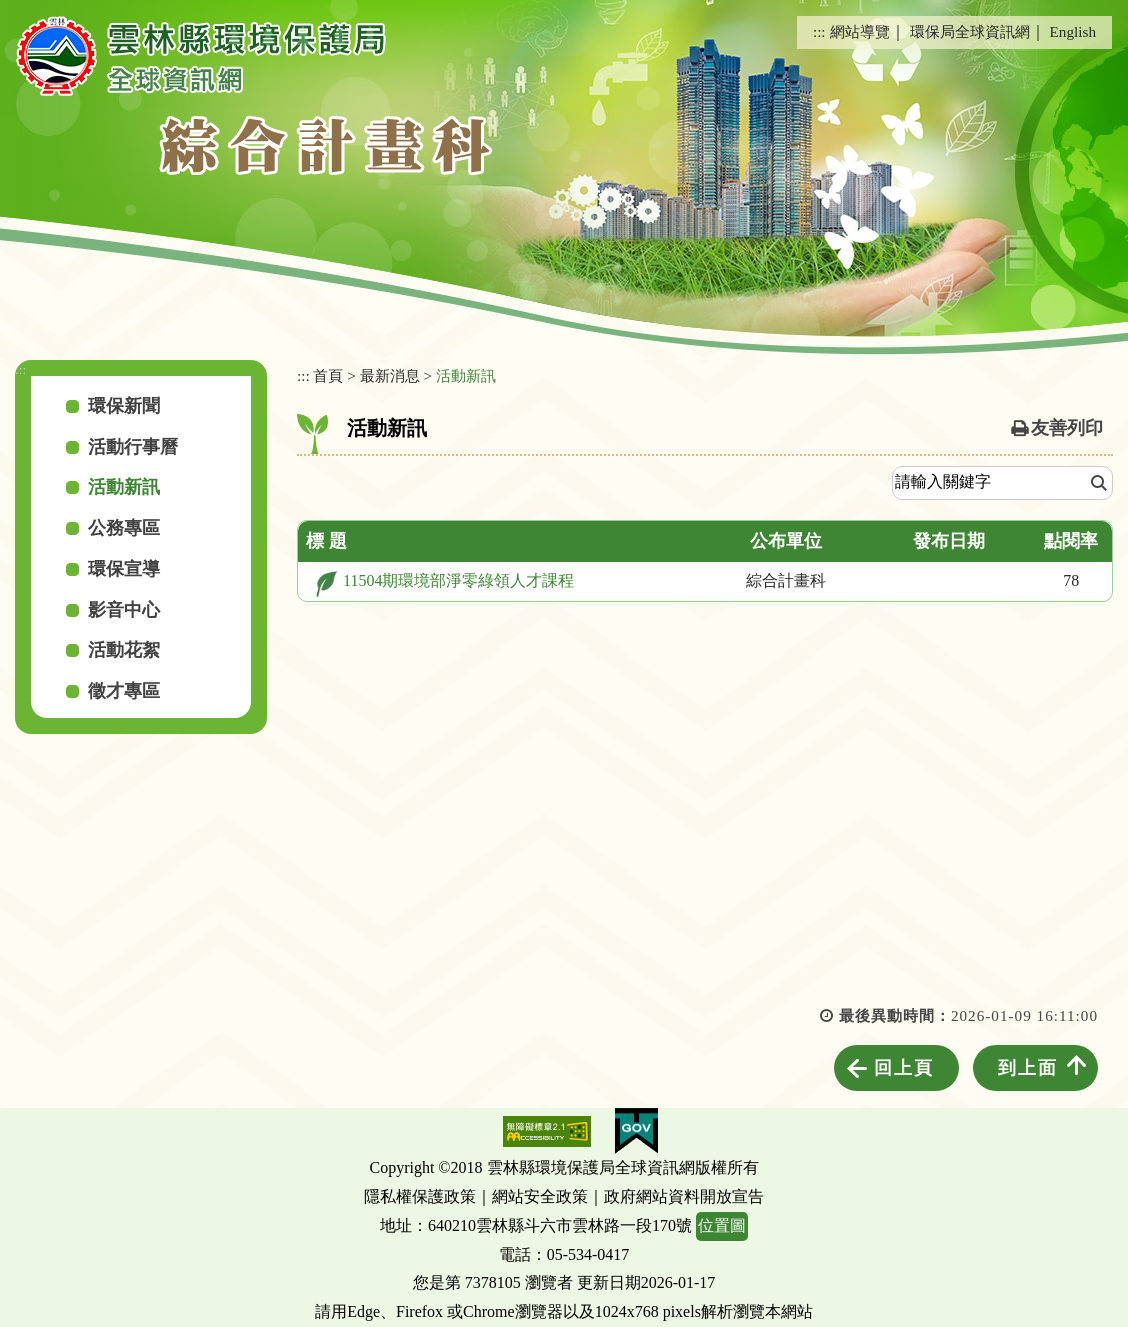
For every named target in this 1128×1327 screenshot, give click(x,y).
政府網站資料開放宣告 (684, 1196)
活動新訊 (124, 487)
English (1073, 31)
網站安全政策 (540, 1196)
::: (819, 31)
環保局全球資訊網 (970, 31)
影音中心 (124, 610)
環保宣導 (124, 569)
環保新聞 (124, 406)
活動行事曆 (133, 447)
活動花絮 (124, 650)
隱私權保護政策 (420, 1196)
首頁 (328, 375)
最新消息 (390, 375)
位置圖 (722, 1225)
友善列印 (1067, 428)
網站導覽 (860, 31)
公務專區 (124, 528)
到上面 (1028, 1068)
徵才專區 (124, 691)
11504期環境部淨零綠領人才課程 (458, 580)
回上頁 (904, 1068)
